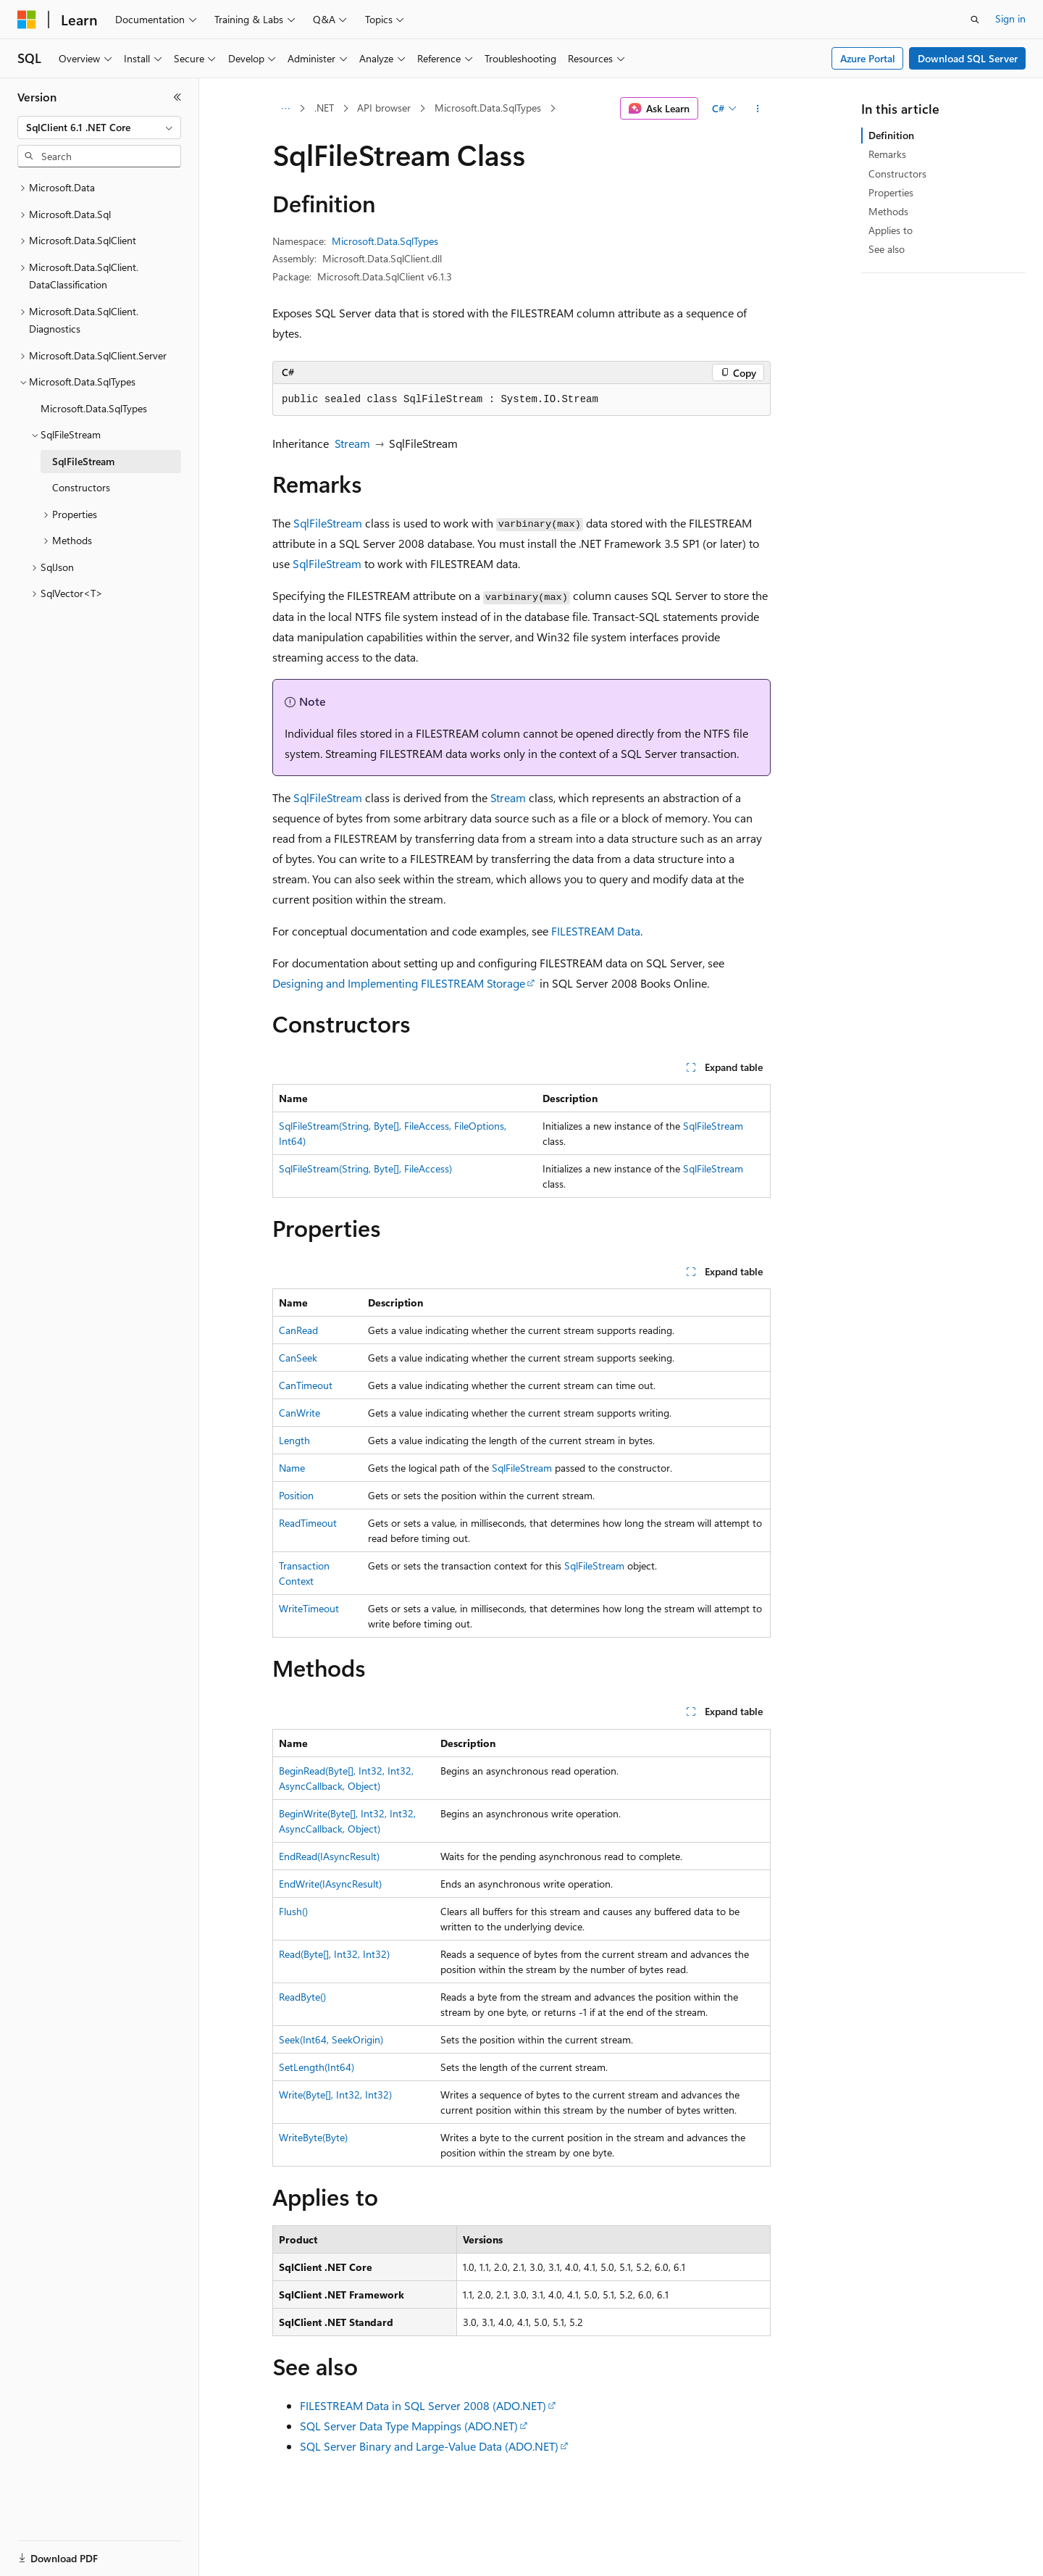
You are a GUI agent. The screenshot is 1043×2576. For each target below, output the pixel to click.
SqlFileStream (327, 522)
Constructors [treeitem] (81, 487)
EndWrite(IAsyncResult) (330, 1884)
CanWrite (299, 1413)
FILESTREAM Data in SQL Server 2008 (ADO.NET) (423, 2405)
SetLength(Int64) (316, 2067)
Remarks (887, 154)
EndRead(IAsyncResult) (329, 1856)
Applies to (890, 230)
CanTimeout (305, 1385)
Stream (352, 443)
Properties (890, 192)
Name (292, 1468)
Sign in (1010, 18)
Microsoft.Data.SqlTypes (488, 107)
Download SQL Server (968, 58)
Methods (888, 211)
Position (296, 1495)
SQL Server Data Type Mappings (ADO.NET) (409, 2425)
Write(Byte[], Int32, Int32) (335, 2094)
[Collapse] (177, 97)
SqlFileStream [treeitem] (83, 461)
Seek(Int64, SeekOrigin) (331, 2039)
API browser (384, 107)
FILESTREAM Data (595, 930)
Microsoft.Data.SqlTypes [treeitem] (94, 408)
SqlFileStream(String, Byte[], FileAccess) (365, 1168)
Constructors (897, 173)
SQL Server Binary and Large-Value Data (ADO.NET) (429, 2446)
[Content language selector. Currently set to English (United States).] (83, 2549)
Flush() (293, 1911)
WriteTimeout (309, 1608)
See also (886, 249)
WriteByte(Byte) (313, 2137)
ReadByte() (302, 1997)
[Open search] (974, 20)
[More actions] (758, 108)
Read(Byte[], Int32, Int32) (334, 1954)
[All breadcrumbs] (285, 108)
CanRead (298, 1330)
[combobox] (99, 127)
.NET (324, 107)
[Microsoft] (26, 19)
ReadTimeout (308, 1523)
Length (294, 1440)
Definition (891, 135)
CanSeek (298, 1357)
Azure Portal (867, 58)
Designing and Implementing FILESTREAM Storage (398, 983)
